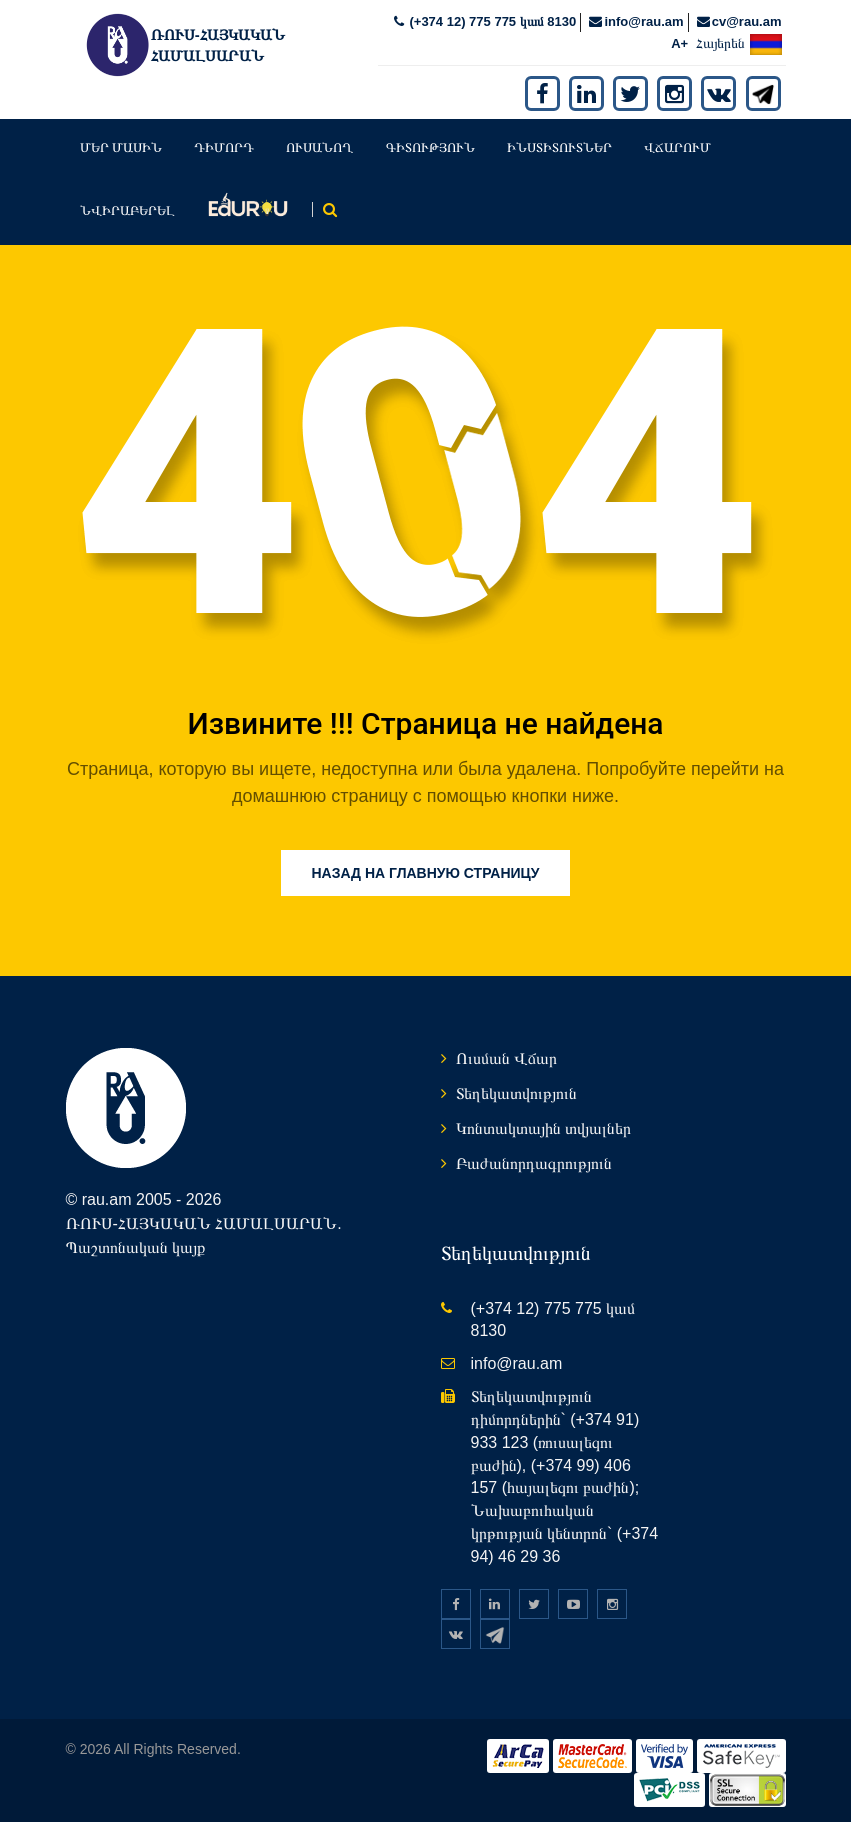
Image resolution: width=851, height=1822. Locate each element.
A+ (679, 43)
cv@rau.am (747, 21)
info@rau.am (643, 21)
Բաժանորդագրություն (534, 1163)
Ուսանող (319, 147)
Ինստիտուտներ (559, 147)
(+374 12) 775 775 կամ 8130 (491, 21)
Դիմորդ (224, 147)
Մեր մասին (121, 147)
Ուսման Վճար (506, 1058)
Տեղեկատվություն (516, 1093)
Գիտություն (430, 147)
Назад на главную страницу (425, 873)
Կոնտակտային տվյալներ (543, 1128)
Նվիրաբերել (127, 210)
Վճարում (677, 147)
